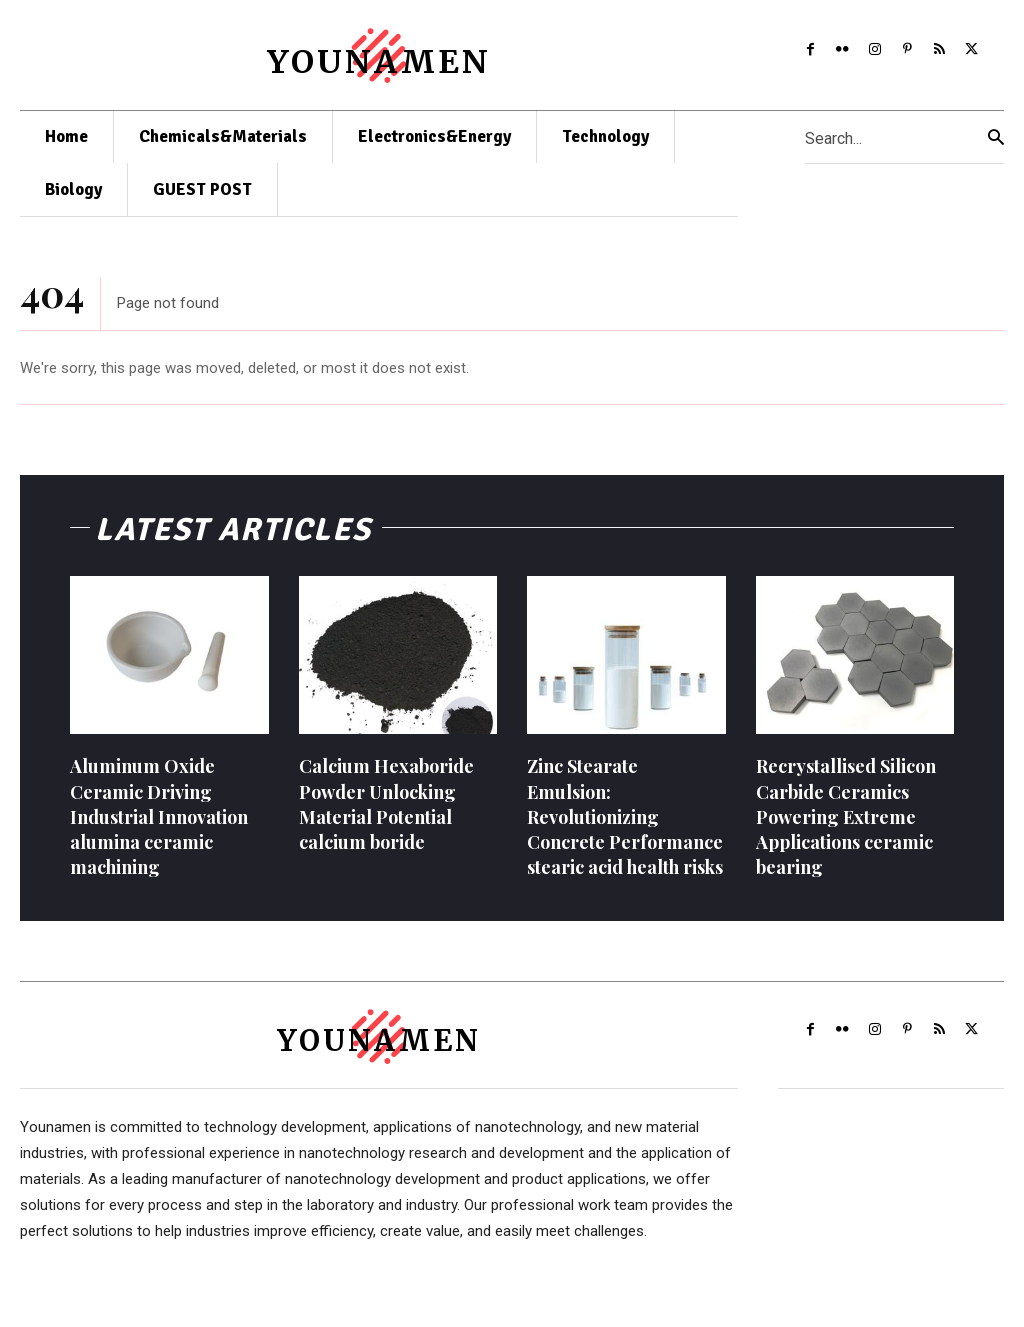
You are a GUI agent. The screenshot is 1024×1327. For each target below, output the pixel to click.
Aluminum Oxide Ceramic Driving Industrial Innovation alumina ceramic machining (159, 826)
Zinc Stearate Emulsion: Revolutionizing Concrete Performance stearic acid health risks (625, 826)
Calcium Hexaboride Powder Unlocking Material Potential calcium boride (386, 814)
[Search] (996, 137)
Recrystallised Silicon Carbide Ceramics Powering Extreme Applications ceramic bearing (846, 826)
